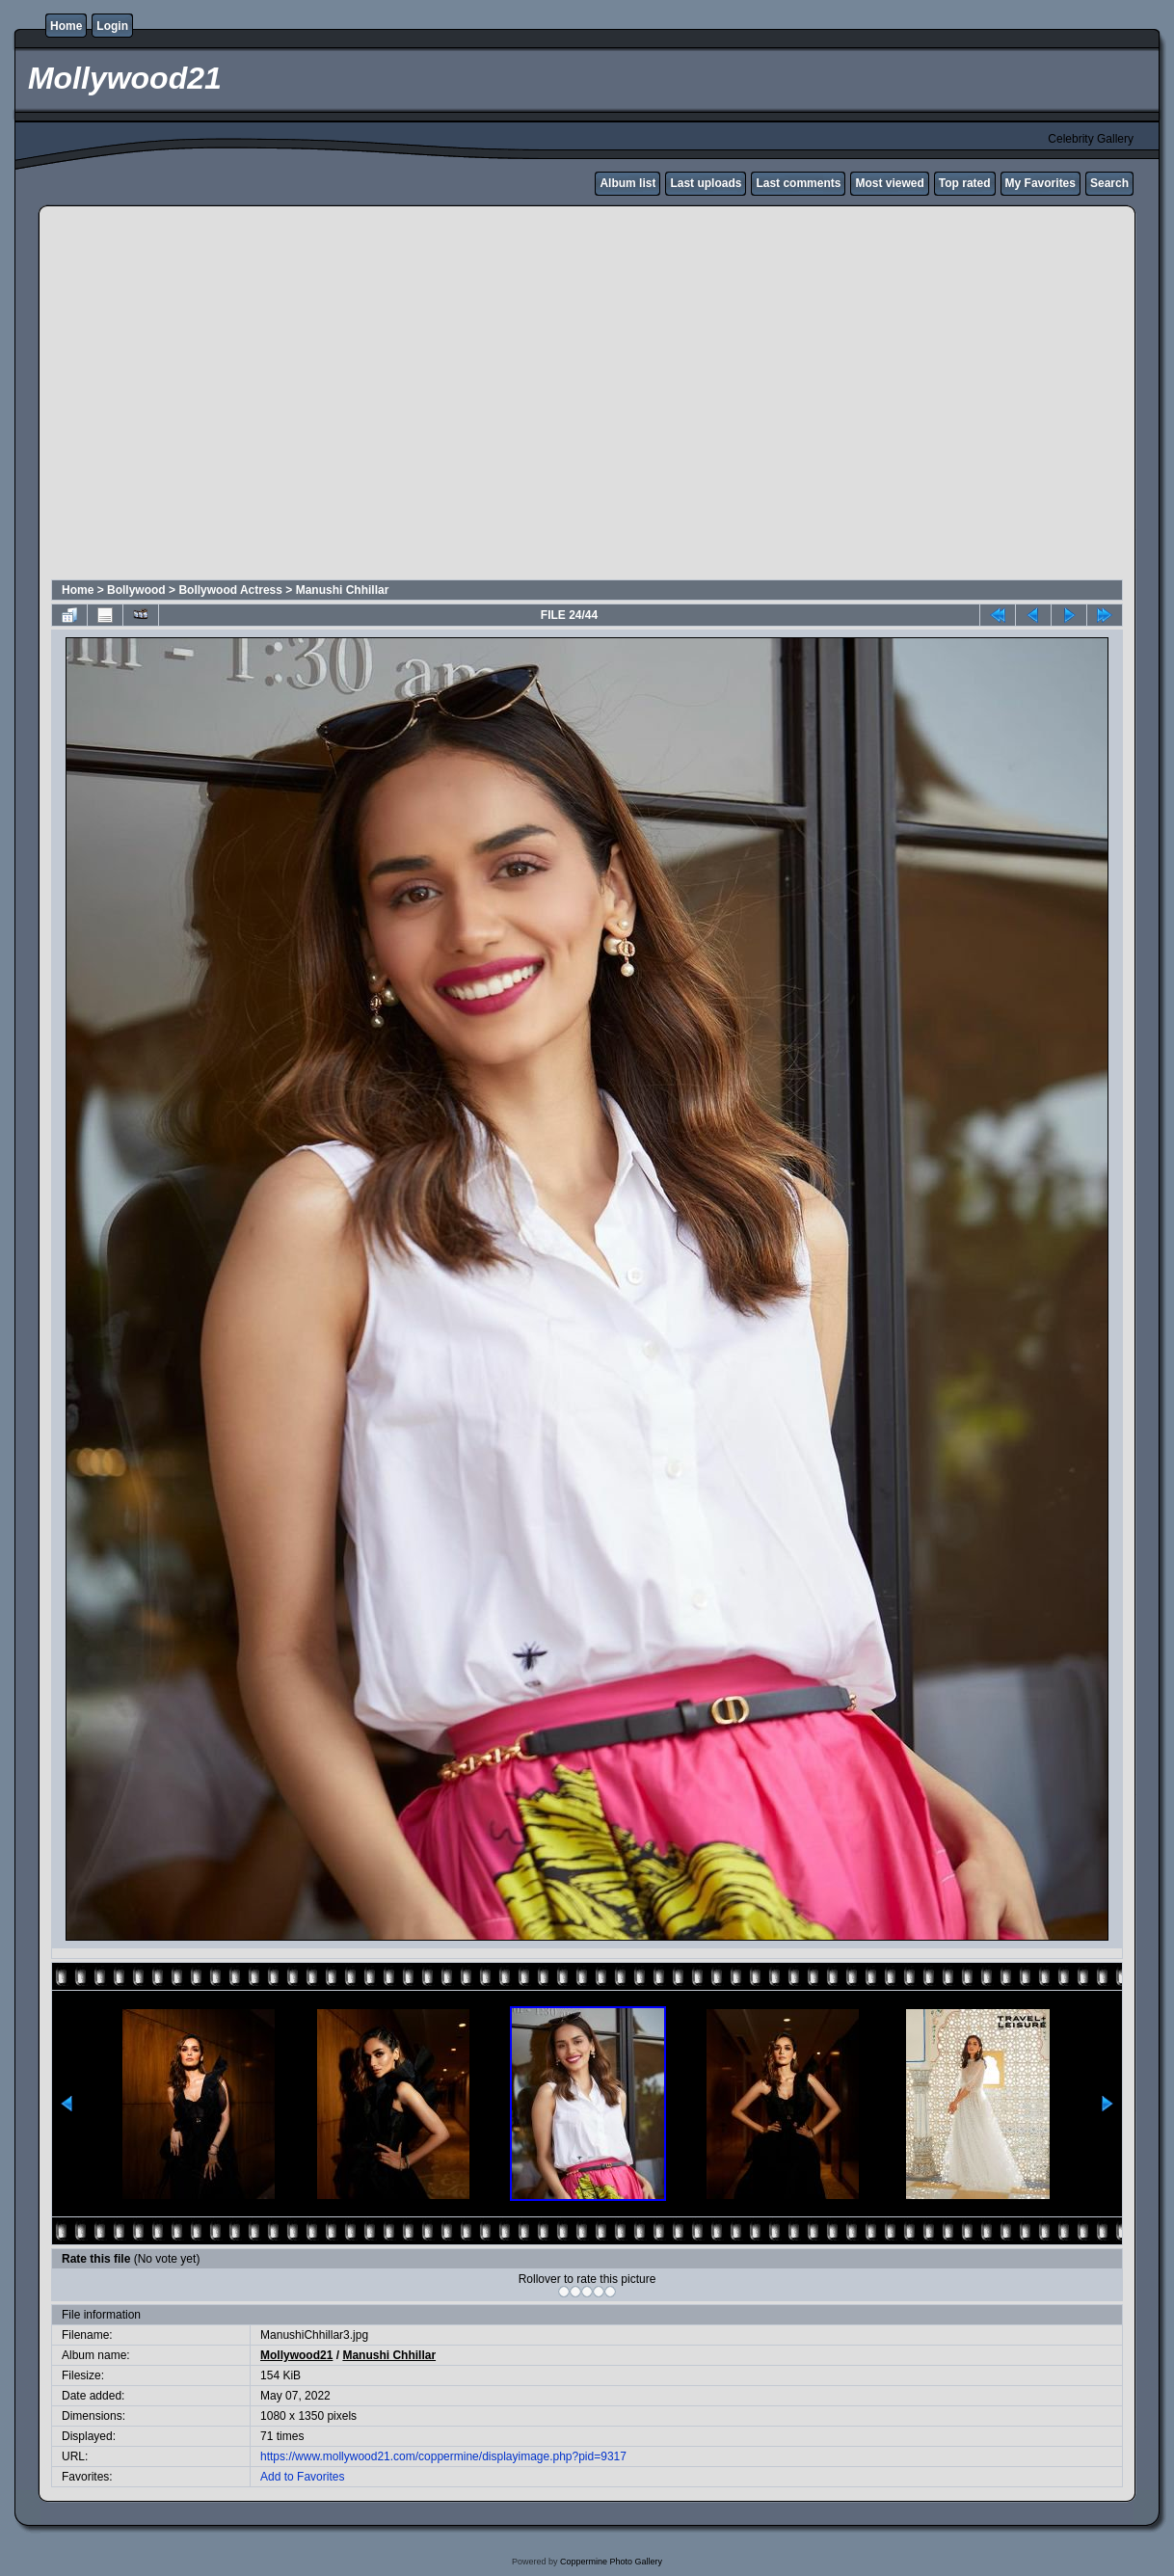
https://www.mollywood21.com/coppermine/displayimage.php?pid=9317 (443, 2456)
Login (112, 26)
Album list (627, 183)
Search (1109, 183)
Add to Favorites (302, 2476)
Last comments (798, 183)
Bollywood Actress (230, 590)
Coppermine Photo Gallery (611, 2561)
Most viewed (889, 183)
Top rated (965, 183)
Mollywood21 (296, 2355)
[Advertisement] (180, 396)
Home (66, 26)
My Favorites (1040, 183)
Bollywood (136, 590)
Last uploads (705, 183)
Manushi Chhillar (342, 590)
